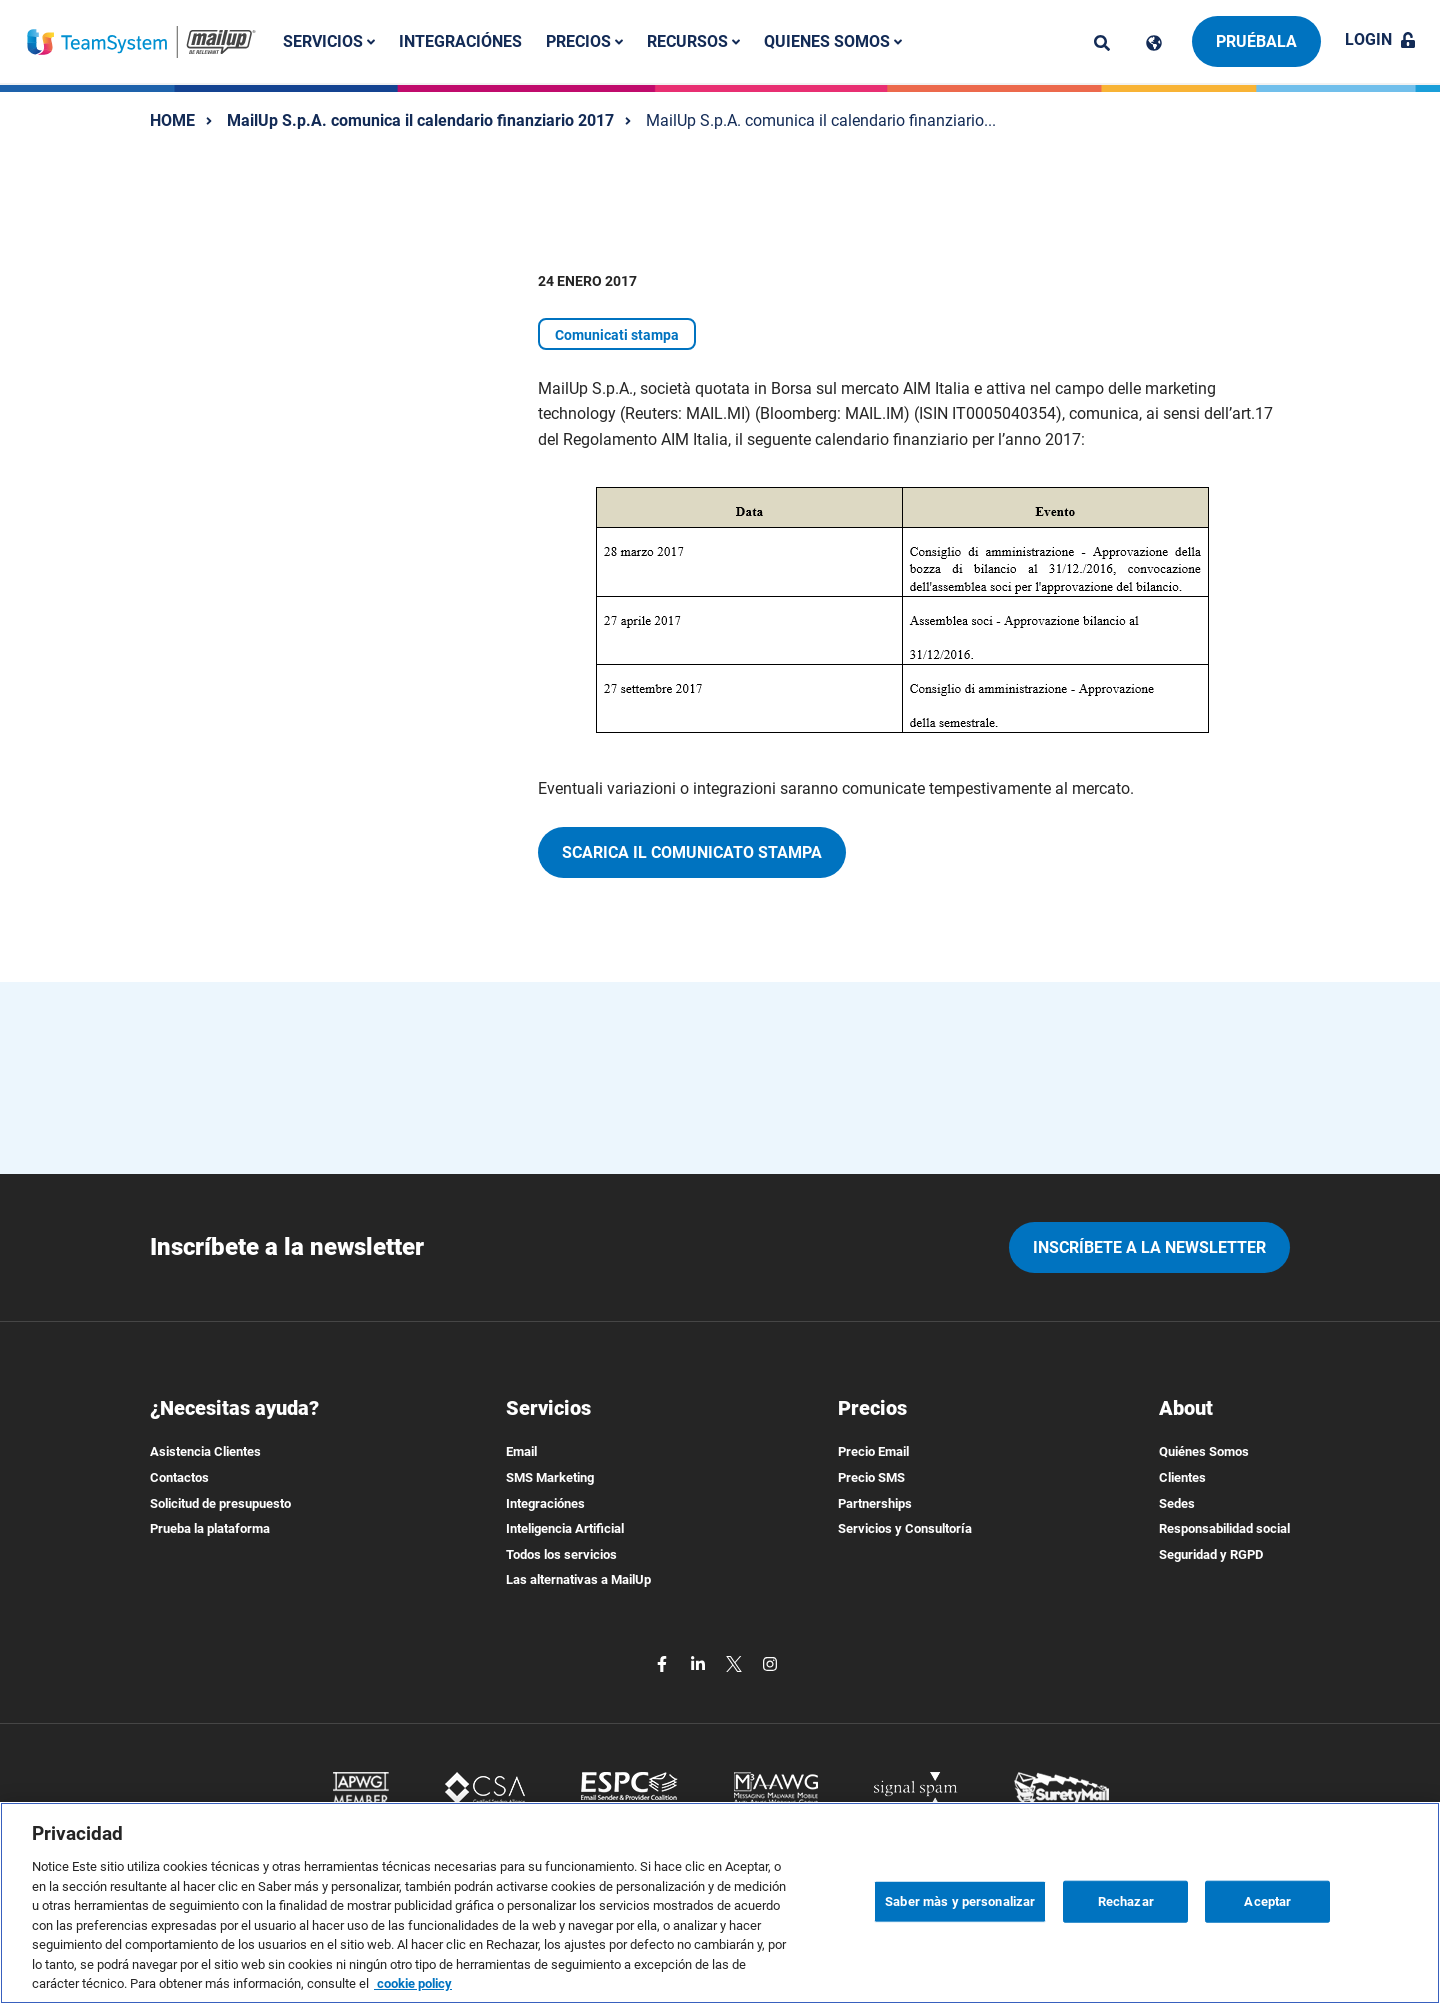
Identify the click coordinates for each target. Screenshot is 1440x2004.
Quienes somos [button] (833, 41)
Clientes (1182, 1477)
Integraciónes (460, 41)
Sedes (1177, 1503)
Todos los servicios (561, 1554)
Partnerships (875, 1503)
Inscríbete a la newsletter (1149, 1247)
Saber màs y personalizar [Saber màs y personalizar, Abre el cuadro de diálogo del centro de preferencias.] (960, 1901)
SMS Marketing (550, 1477)
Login (1380, 39)
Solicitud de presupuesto (220, 1503)
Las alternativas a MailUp (578, 1579)
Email (521, 1451)
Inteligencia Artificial (565, 1528)
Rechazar (1126, 1901)
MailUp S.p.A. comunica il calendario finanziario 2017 (420, 120)
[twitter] (736, 1662)
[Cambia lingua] (1154, 43)
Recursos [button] (693, 41)
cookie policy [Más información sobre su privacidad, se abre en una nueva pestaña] (413, 1983)
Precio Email (873, 1451)
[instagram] (770, 1662)
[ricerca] (1102, 43)
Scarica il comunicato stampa (692, 852)
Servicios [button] (329, 41)
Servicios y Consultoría (905, 1528)
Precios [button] (584, 41)
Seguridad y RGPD (1211, 1554)
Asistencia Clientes (205, 1451)
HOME (172, 120)
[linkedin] (700, 1662)
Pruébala (1256, 41)
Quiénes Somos (1204, 1451)
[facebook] (664, 1662)
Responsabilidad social (1224, 1528)
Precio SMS (871, 1477)
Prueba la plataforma (210, 1528)
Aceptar (1267, 1901)
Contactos (179, 1477)
